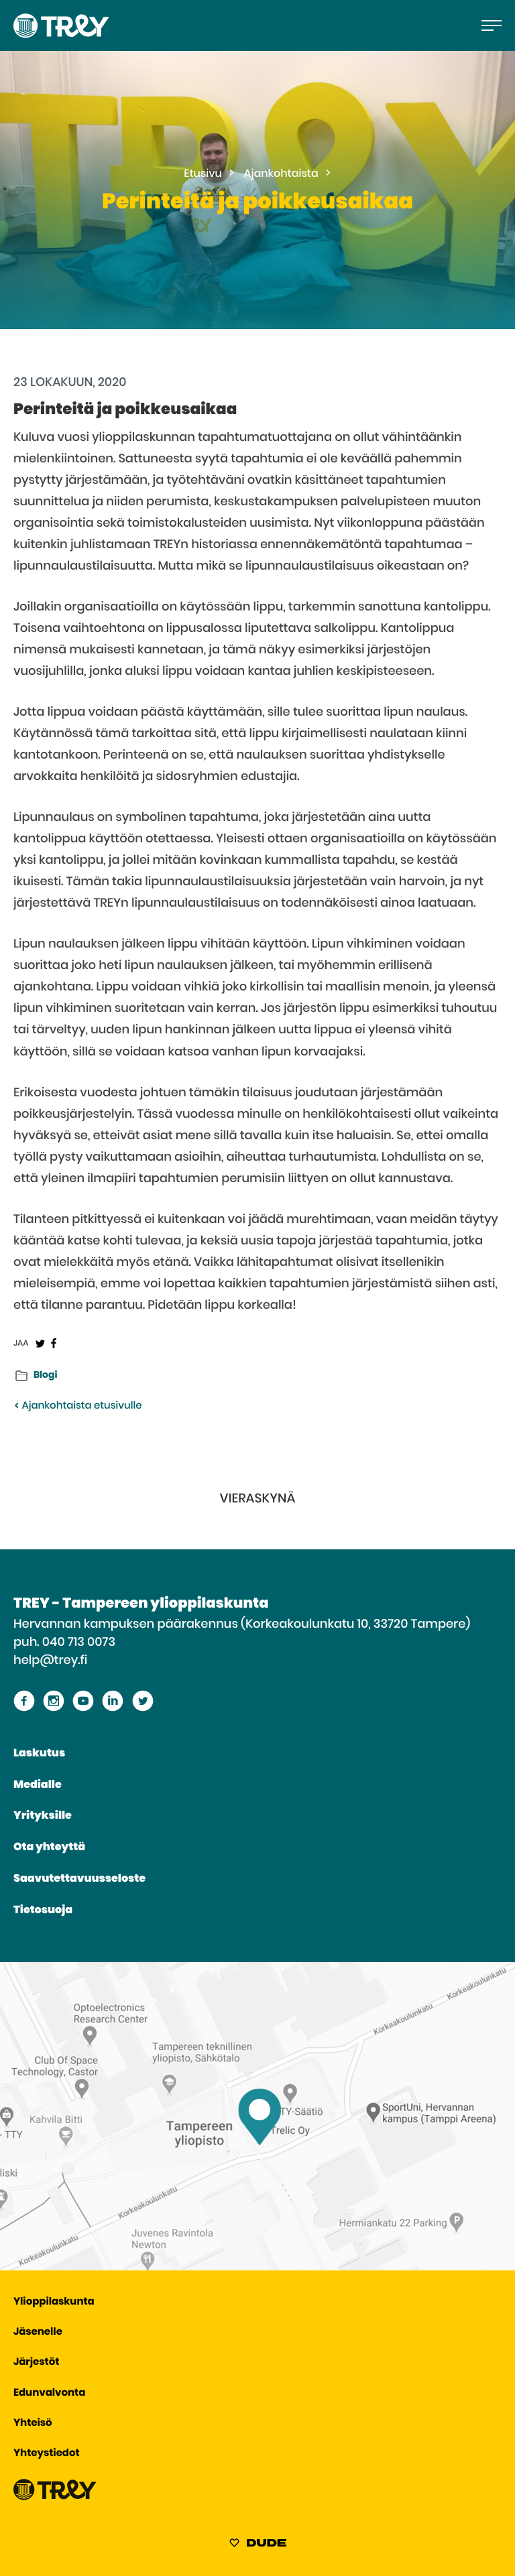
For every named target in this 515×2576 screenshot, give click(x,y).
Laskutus (39, 1753)
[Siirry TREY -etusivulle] (55, 2497)
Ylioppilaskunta (54, 2302)
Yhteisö (32, 2424)
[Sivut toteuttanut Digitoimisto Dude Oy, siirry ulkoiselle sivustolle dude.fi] (257, 2545)
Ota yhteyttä (49, 1847)
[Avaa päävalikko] (491, 25)
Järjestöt (36, 2363)
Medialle (37, 1785)
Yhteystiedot (46, 2454)
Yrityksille (42, 1816)
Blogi (45, 1375)
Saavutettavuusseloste (79, 1879)
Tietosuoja (42, 1910)
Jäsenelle (37, 2332)
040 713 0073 (78, 1642)
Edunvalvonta (49, 2393)
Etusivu (203, 174)
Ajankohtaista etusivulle (77, 1406)
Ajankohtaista (281, 174)
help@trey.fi (50, 1661)
